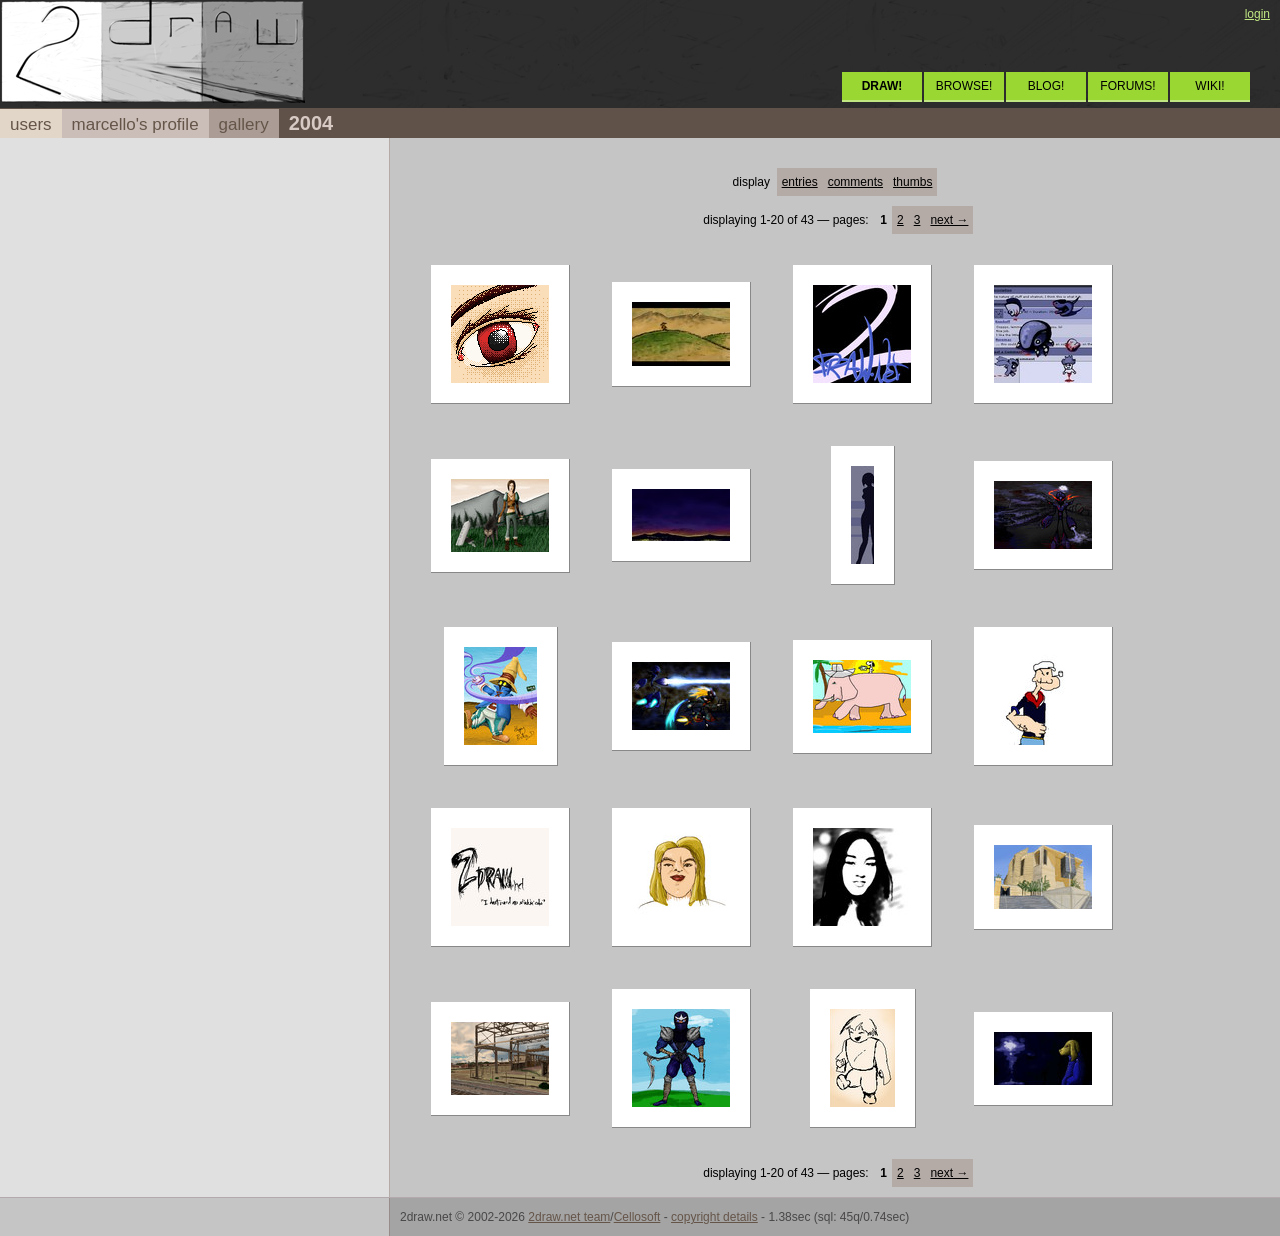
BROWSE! (964, 86)
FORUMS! (1127, 86)
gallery (244, 124)
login (1257, 14)
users (31, 124)
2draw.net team (569, 1217)
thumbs (912, 182)
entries (800, 182)
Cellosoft (637, 1217)
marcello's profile (135, 124)
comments (855, 182)
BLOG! (1046, 86)
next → (949, 220)
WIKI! (1209, 86)
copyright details (714, 1217)
